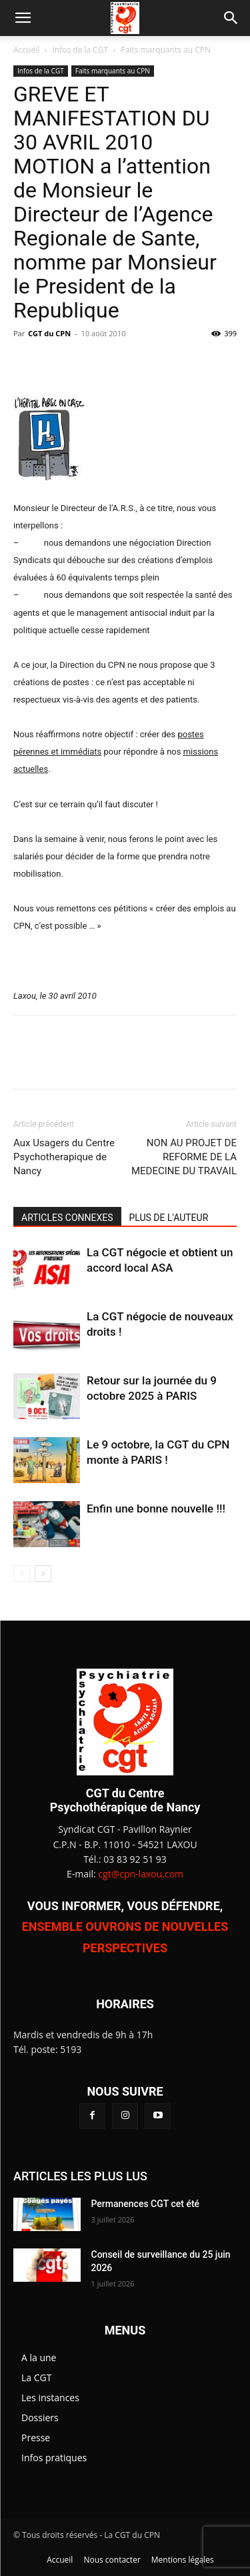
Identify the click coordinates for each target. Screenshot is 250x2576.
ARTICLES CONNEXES (67, 1217)
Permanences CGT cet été (145, 2203)
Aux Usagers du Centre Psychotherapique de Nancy (64, 1157)
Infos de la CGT (81, 49)
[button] (22, 18)
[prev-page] (21, 1573)
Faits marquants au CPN (165, 49)
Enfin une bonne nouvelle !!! (156, 1508)
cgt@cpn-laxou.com (140, 1873)
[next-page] (43, 1573)
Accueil (26, 49)
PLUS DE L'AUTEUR (169, 1217)
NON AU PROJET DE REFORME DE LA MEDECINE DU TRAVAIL (184, 1157)
